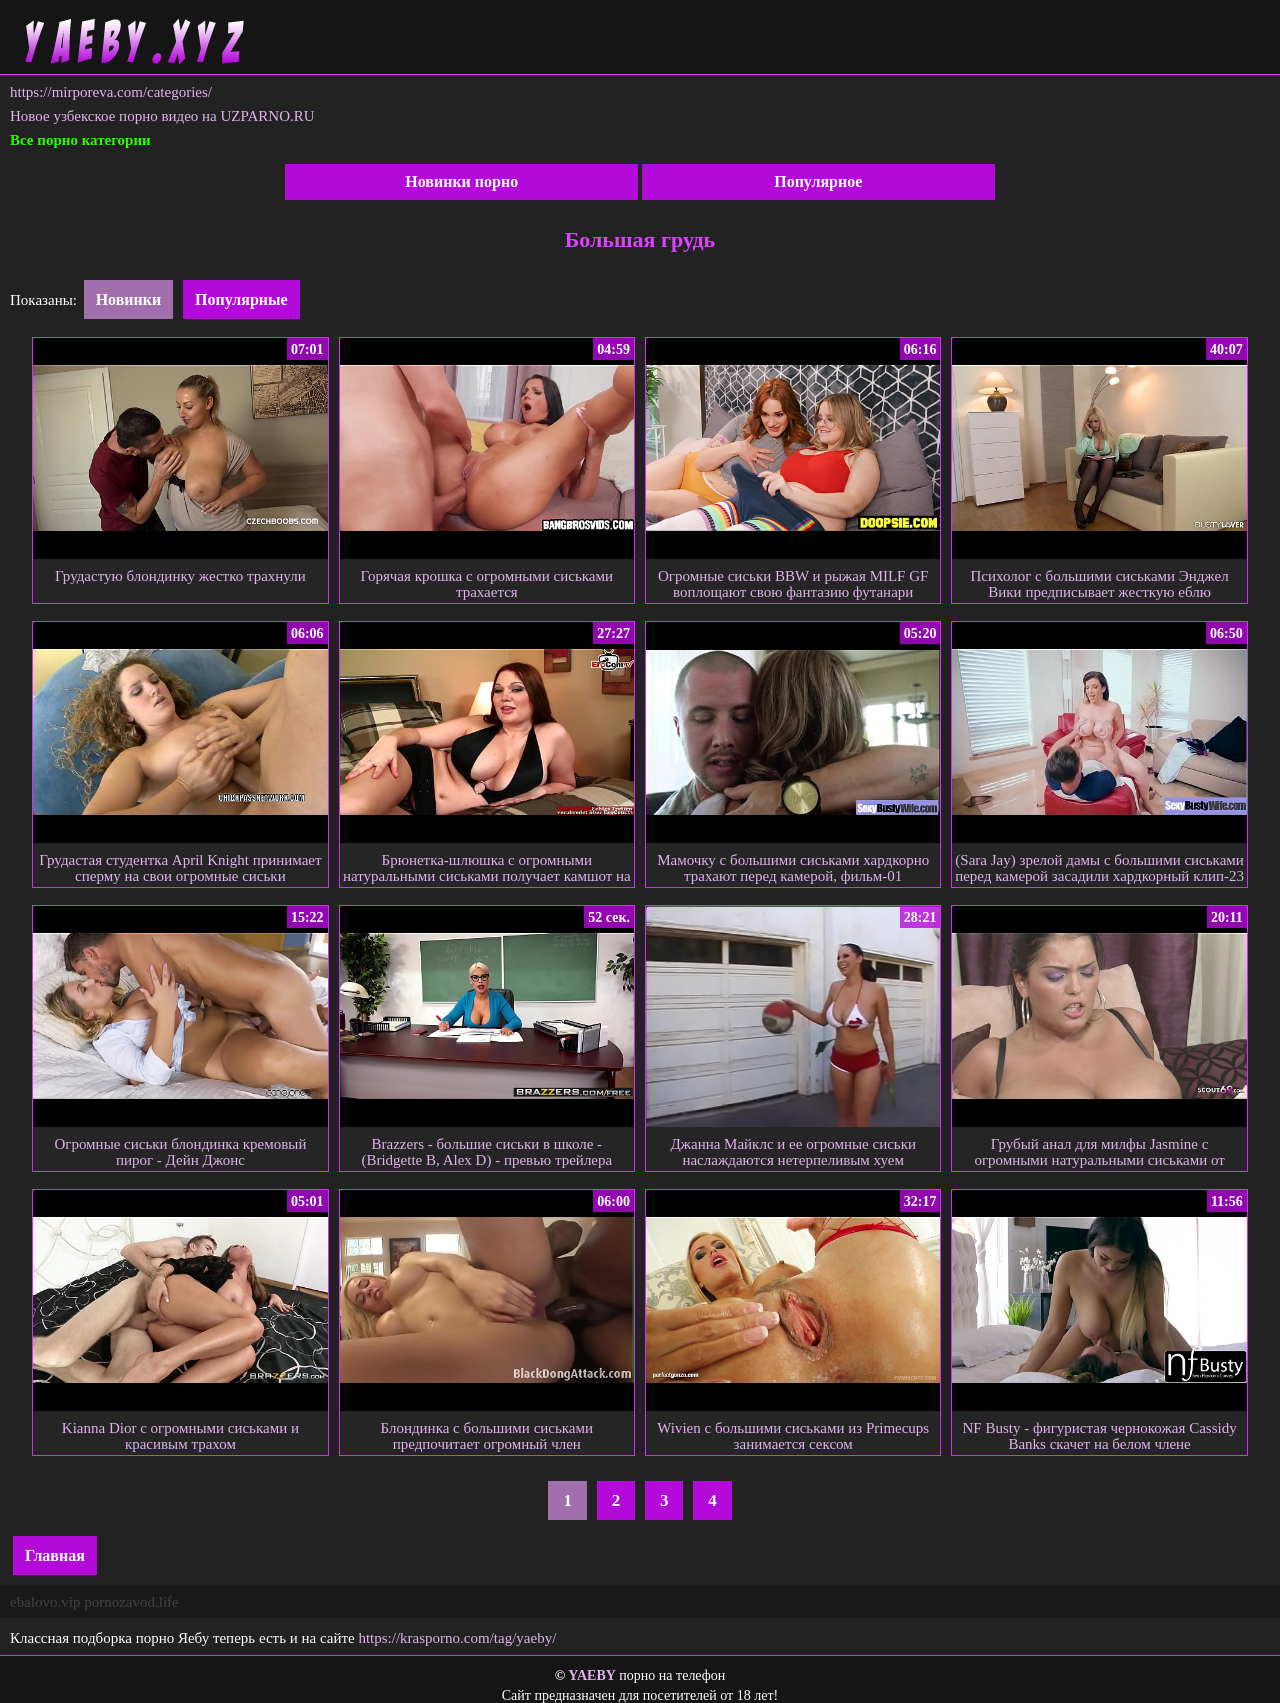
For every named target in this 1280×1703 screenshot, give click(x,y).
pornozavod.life (131, 1602)
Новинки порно (461, 181)
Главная (55, 1555)
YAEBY (592, 1675)
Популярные (241, 299)
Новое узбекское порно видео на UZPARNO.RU (162, 116)
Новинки (129, 299)
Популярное (818, 181)
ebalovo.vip (45, 1602)
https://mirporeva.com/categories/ (111, 92)
